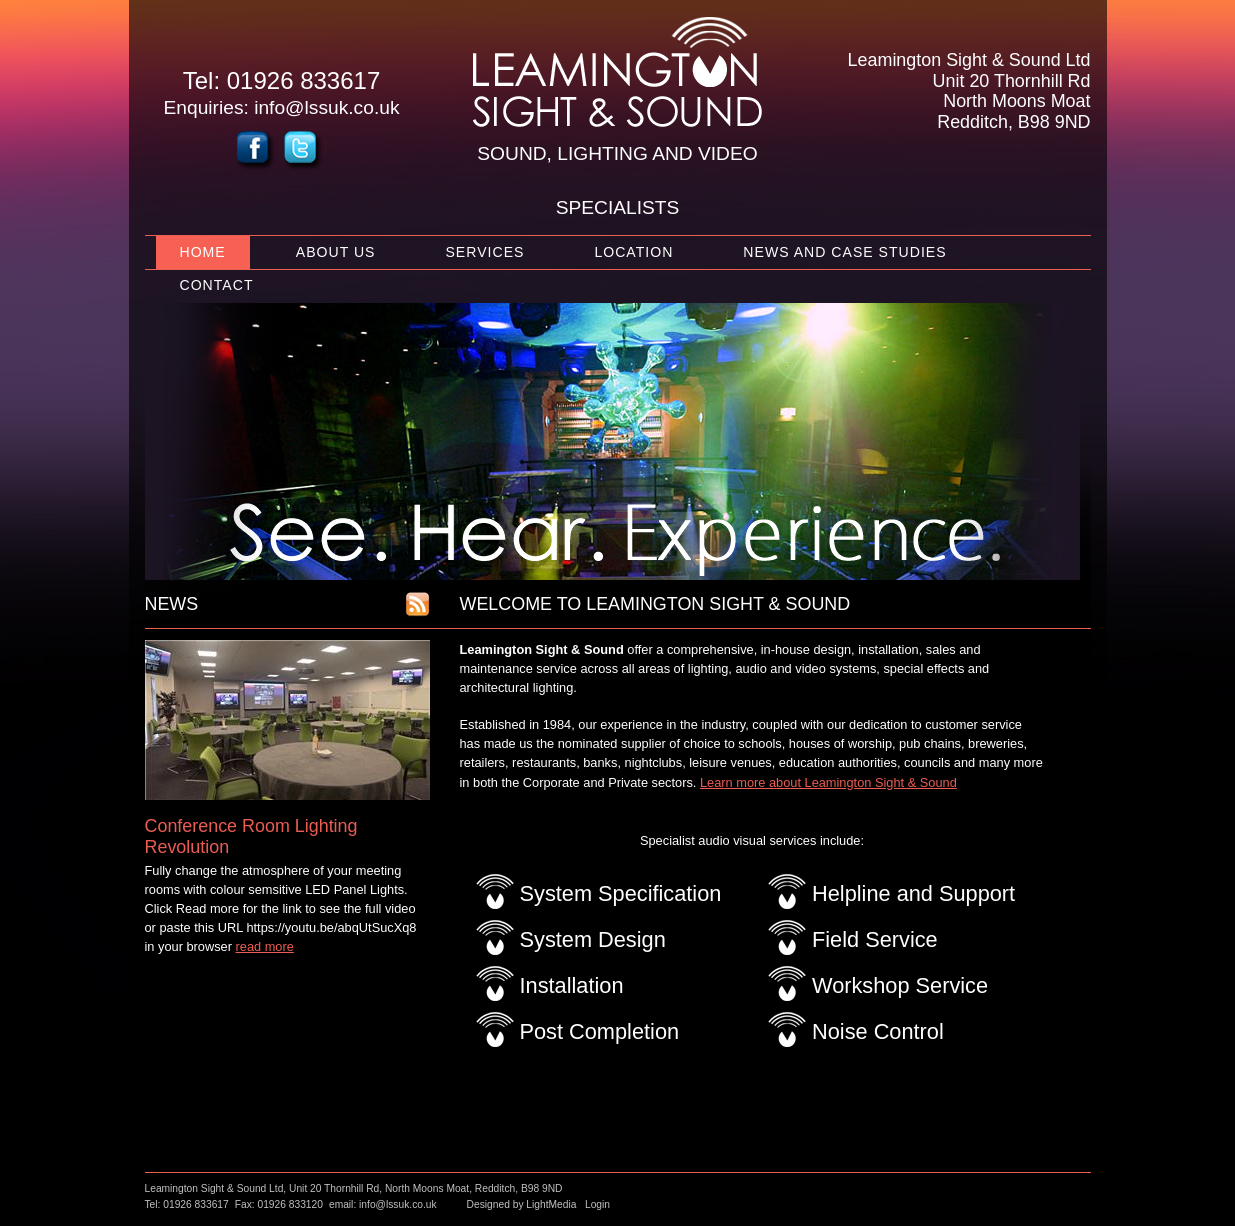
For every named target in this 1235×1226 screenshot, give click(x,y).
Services (484, 252)
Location (633, 252)
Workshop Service (900, 985)
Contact (217, 285)
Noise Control (878, 1031)
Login (597, 1204)
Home (203, 252)
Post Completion (600, 1031)
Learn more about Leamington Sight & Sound (828, 782)
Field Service (875, 939)
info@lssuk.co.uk (326, 107)
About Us (336, 252)
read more (265, 946)
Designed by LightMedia (522, 1204)
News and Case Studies (844, 252)
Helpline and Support (913, 893)
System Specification (621, 893)
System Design (593, 939)
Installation (572, 985)
